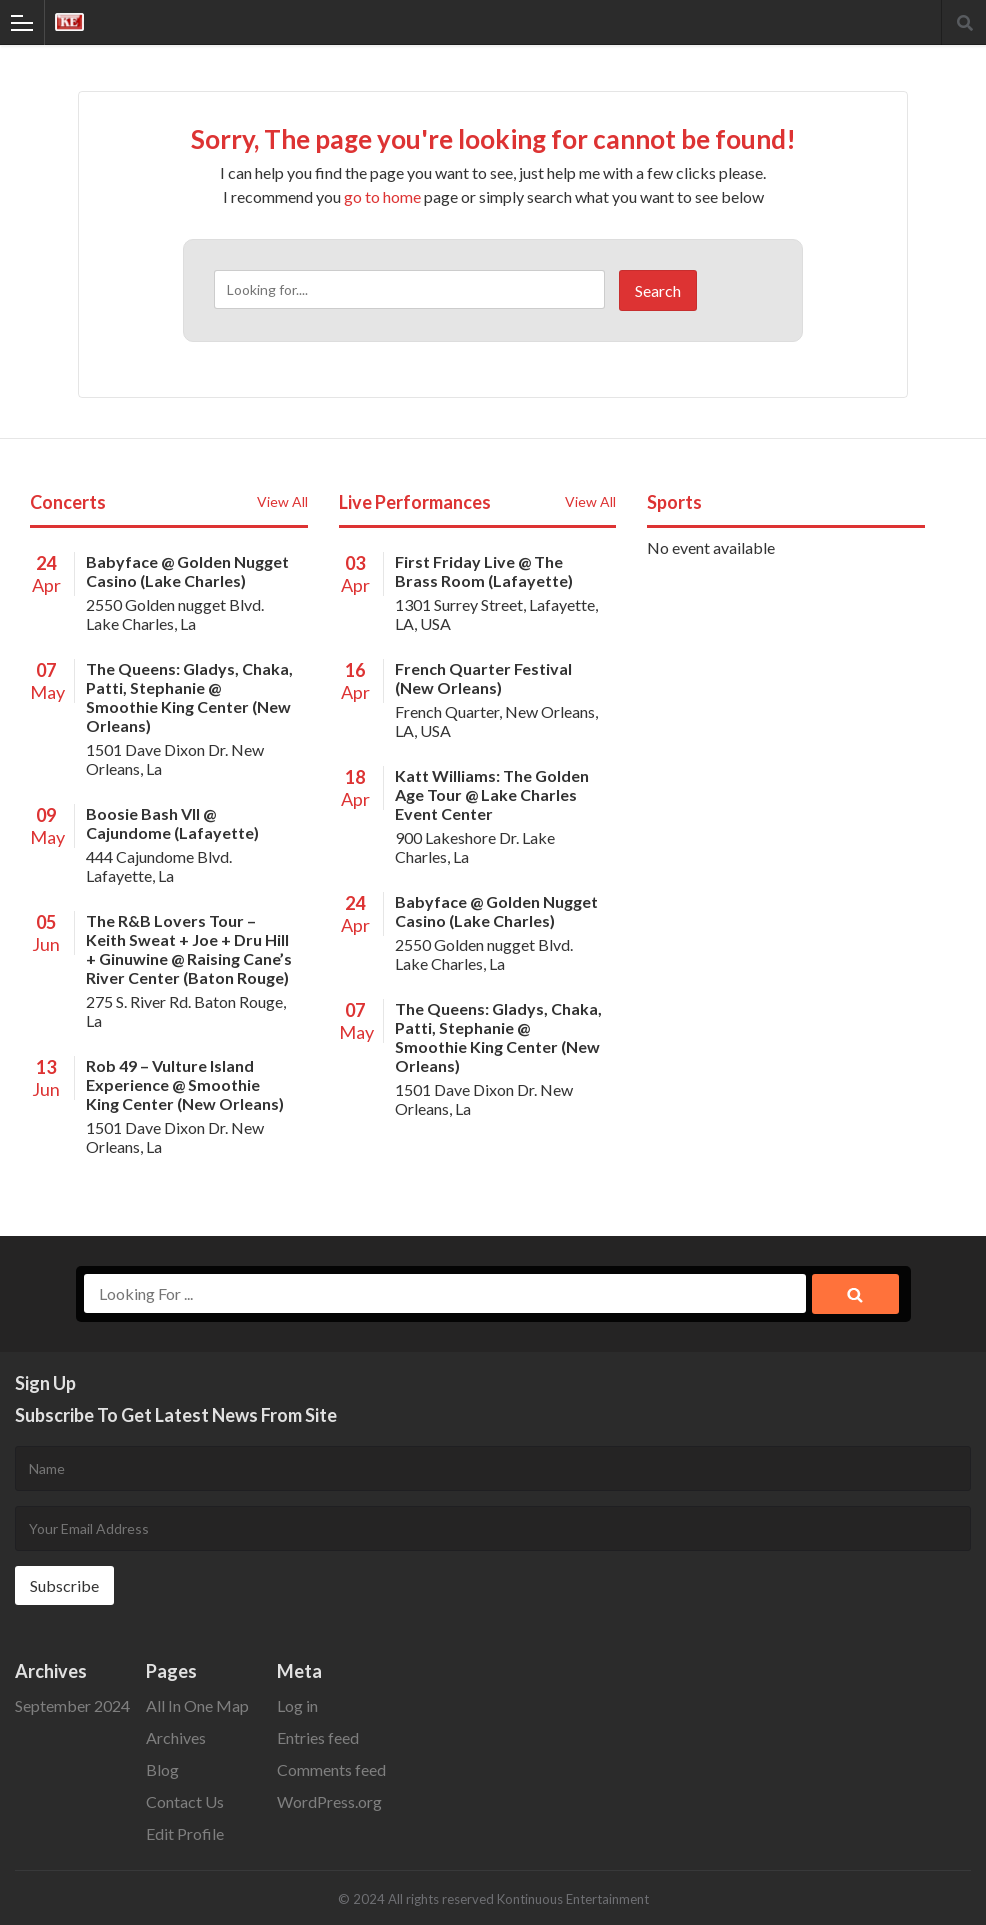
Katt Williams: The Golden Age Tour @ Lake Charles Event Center (492, 794)
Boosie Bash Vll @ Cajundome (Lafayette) (172, 823)
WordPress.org (329, 1801)
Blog (162, 1769)
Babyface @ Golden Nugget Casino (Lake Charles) (187, 571)
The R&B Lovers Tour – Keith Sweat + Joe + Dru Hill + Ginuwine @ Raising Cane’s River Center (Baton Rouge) (189, 949)
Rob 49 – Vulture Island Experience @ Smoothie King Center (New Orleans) (185, 1084)
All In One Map (197, 1705)
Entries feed (318, 1737)
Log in (297, 1705)
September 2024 (72, 1705)
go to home (382, 196)
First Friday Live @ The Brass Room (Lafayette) (484, 571)
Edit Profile (185, 1833)
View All (282, 501)
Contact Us (185, 1801)
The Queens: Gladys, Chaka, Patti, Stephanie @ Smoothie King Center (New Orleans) (189, 697)
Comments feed (331, 1769)
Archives (176, 1737)
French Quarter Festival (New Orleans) (483, 678)
